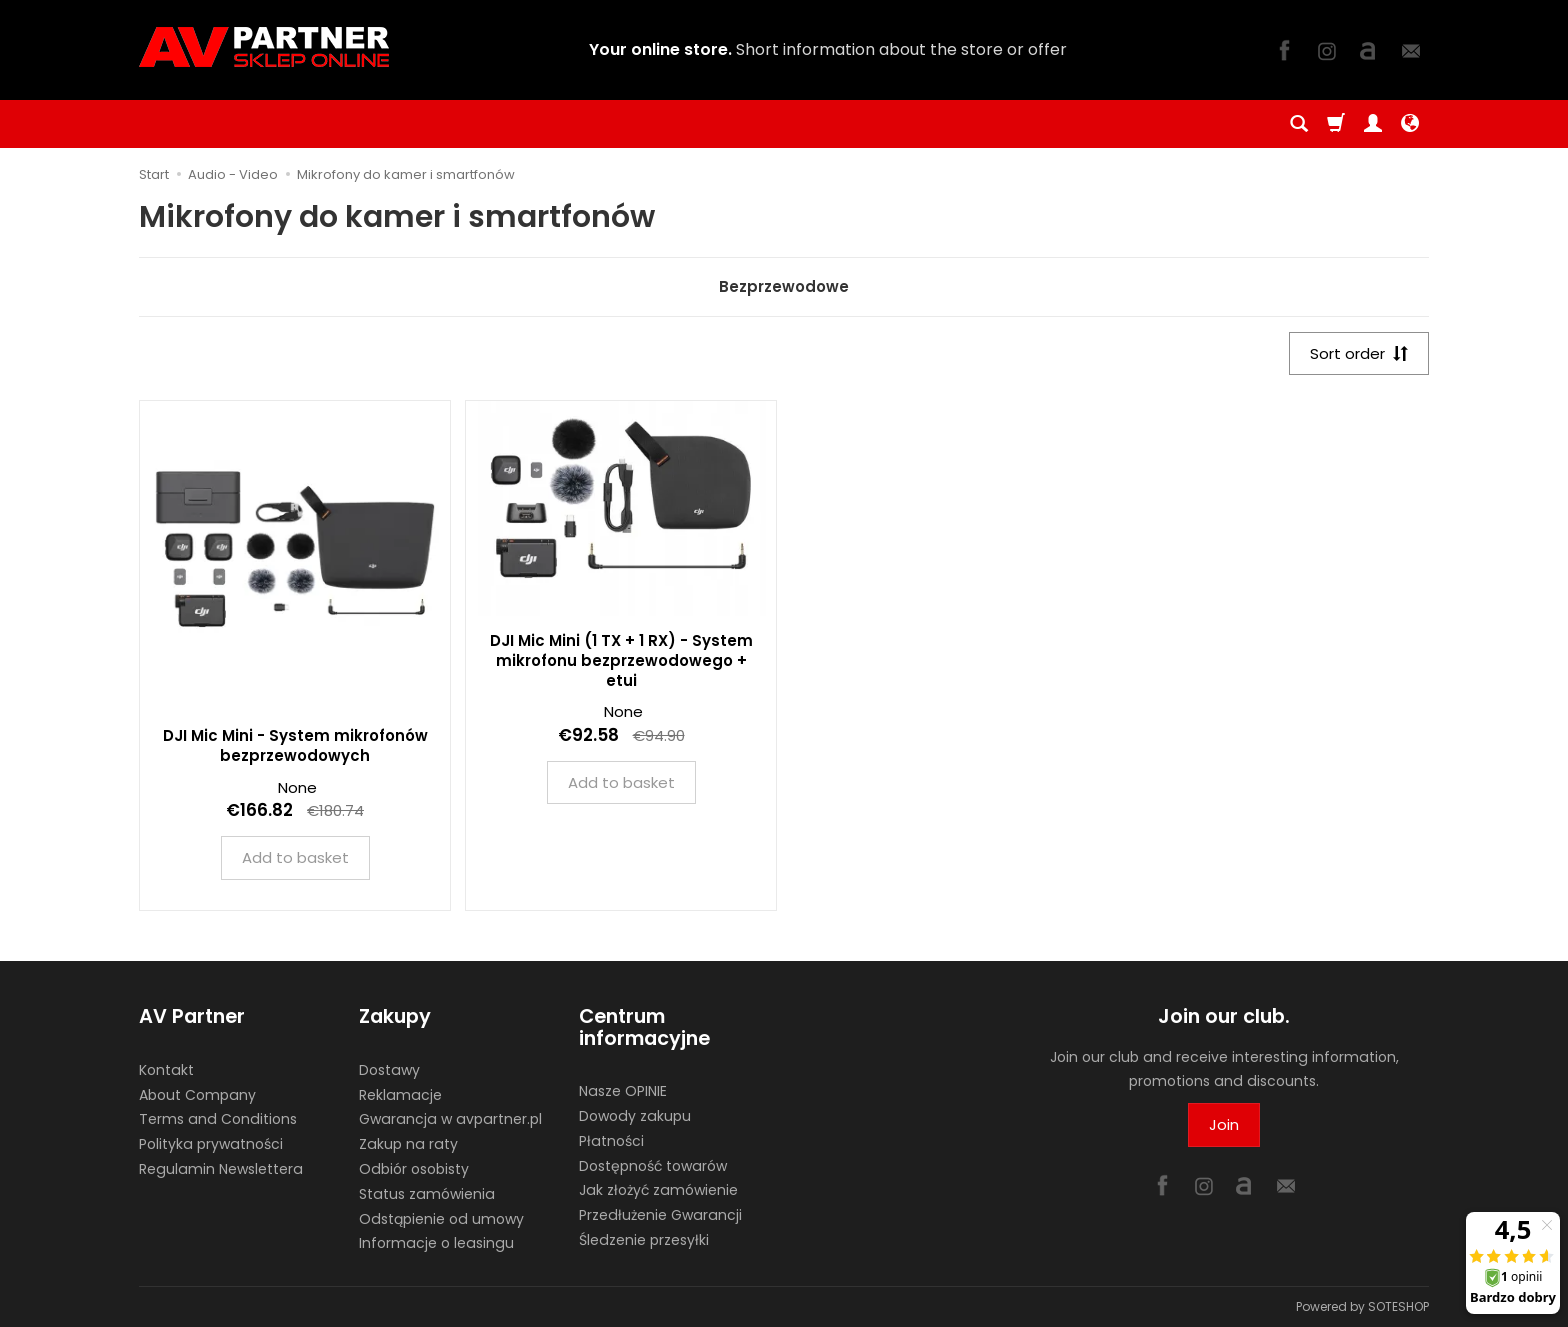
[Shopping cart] (1336, 124)
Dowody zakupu (635, 1116)
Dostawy (389, 1070)
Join (1224, 1124)
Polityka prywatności (211, 1144)
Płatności (611, 1141)
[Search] (1299, 124)
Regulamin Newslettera (221, 1169)
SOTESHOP (1398, 1306)
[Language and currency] (1410, 124)
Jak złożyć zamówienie (658, 1190)
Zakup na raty (408, 1144)
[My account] (1373, 124)
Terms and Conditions (218, 1119)
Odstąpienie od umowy (441, 1219)
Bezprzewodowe (784, 286)
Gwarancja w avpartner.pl (450, 1119)
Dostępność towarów (653, 1166)
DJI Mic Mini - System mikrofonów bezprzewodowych (295, 745)
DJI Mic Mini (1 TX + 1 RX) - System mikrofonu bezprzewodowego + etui (621, 661)
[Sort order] (1359, 353)
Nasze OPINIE (623, 1091)
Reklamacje (400, 1095)
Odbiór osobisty (414, 1169)
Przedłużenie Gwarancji (660, 1215)
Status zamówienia (427, 1194)
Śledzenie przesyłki (644, 1240)
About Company (197, 1095)
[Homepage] (264, 47)
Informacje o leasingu (436, 1243)
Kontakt (166, 1070)
